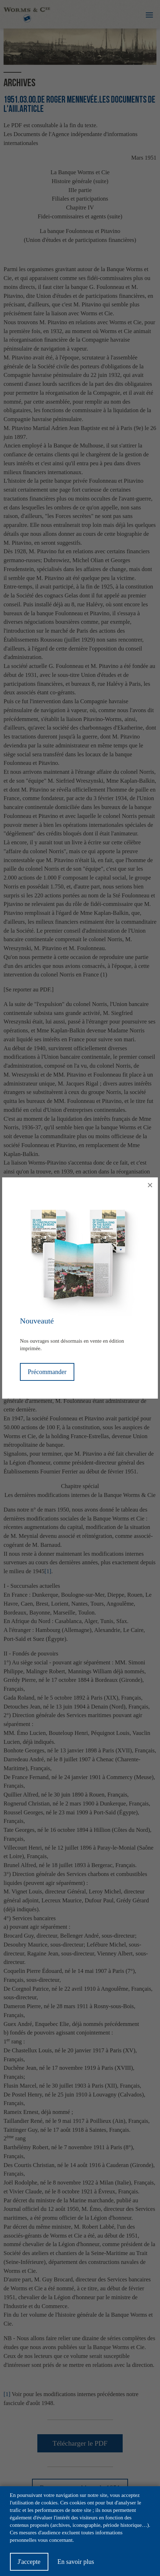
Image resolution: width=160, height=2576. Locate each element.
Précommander (47, 1371)
